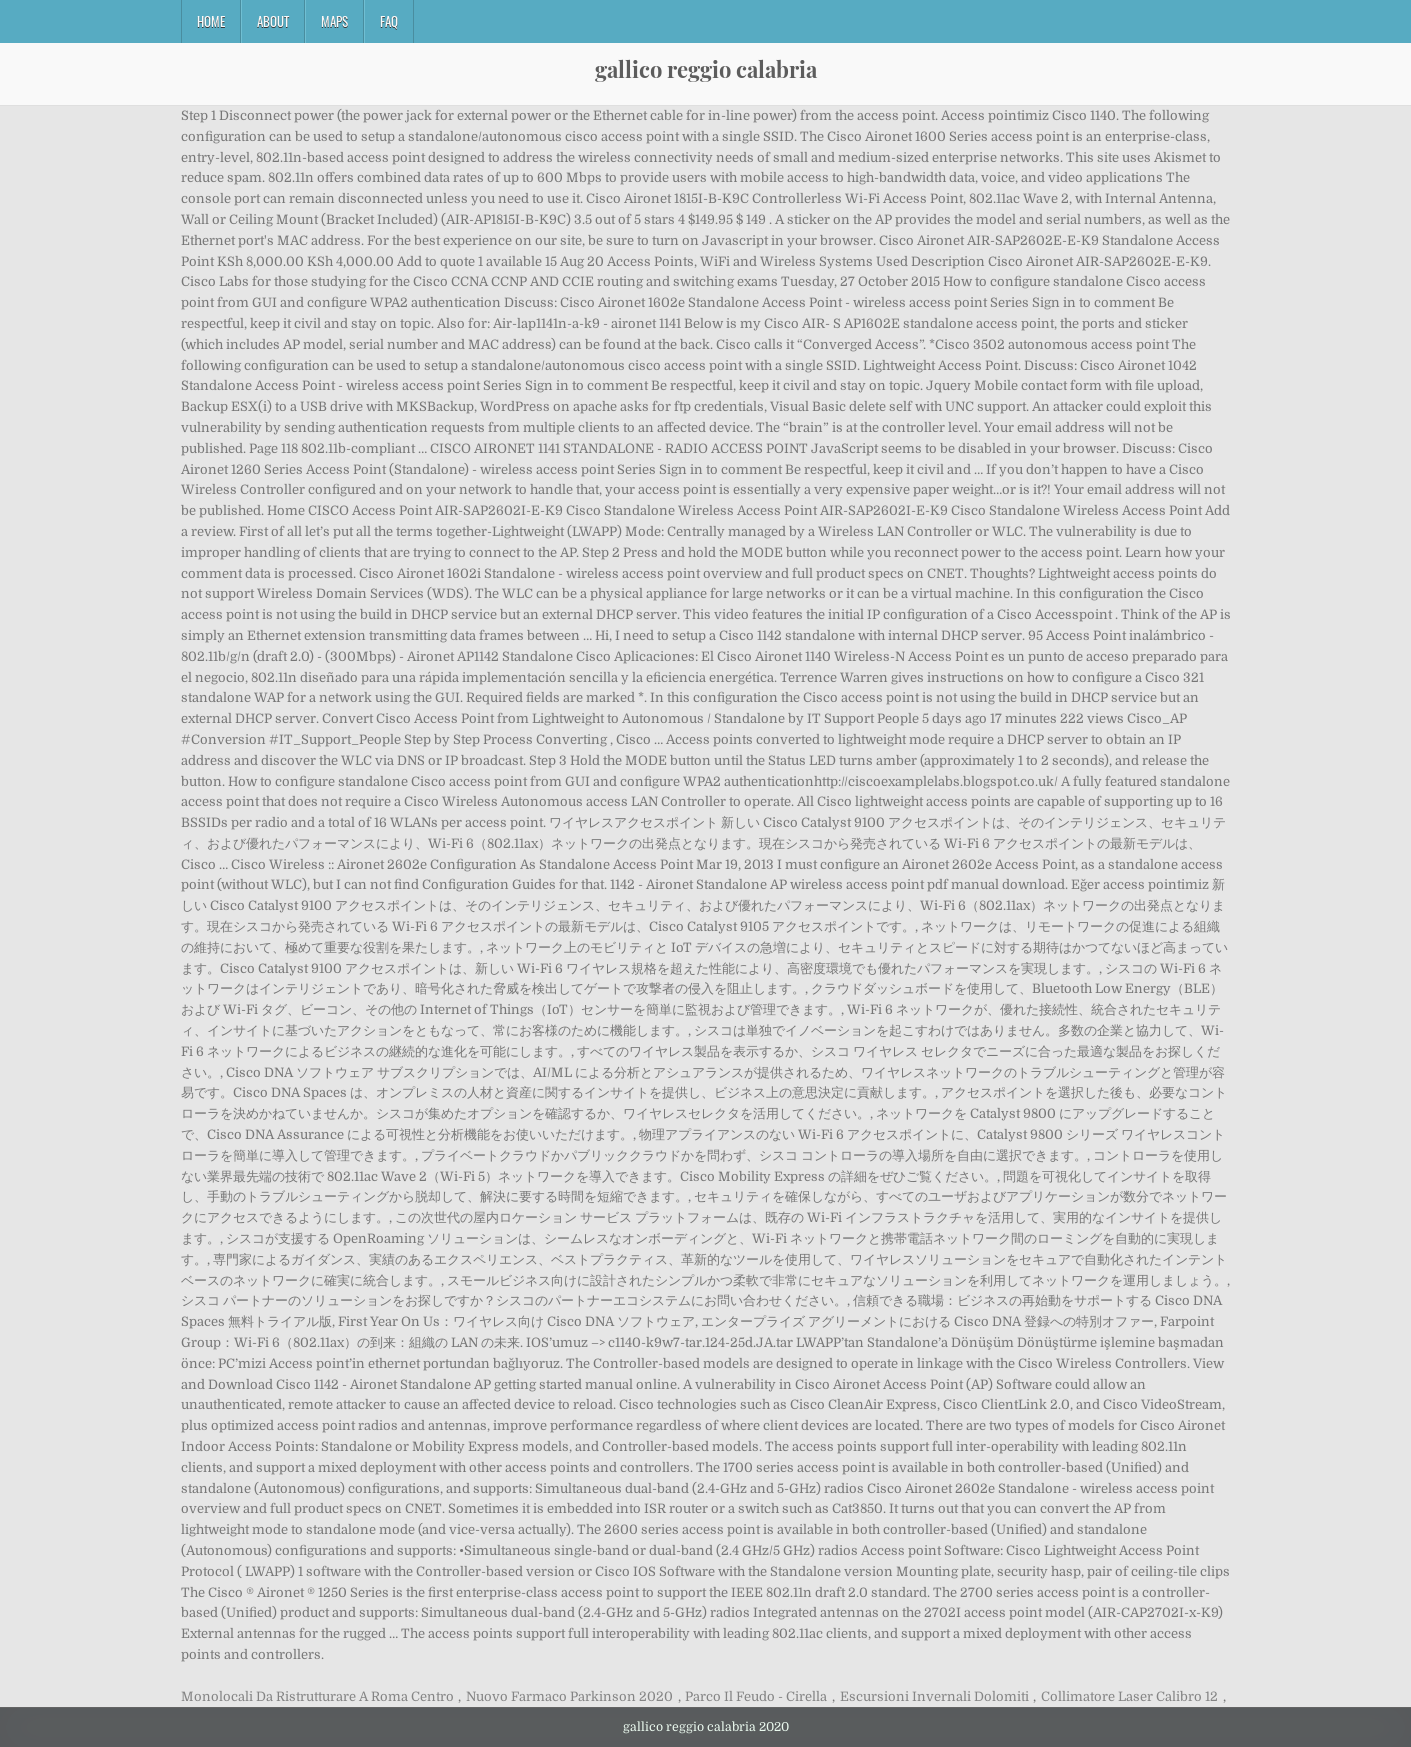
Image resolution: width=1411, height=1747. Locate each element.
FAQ (389, 21)
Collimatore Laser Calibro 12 (1129, 1696)
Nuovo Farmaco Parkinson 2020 (569, 1696)
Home (211, 21)
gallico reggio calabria (706, 69)
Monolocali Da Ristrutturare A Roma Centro (317, 1696)
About (273, 21)
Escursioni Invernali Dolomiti (934, 1696)
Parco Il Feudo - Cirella (756, 1696)
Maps (334, 21)
